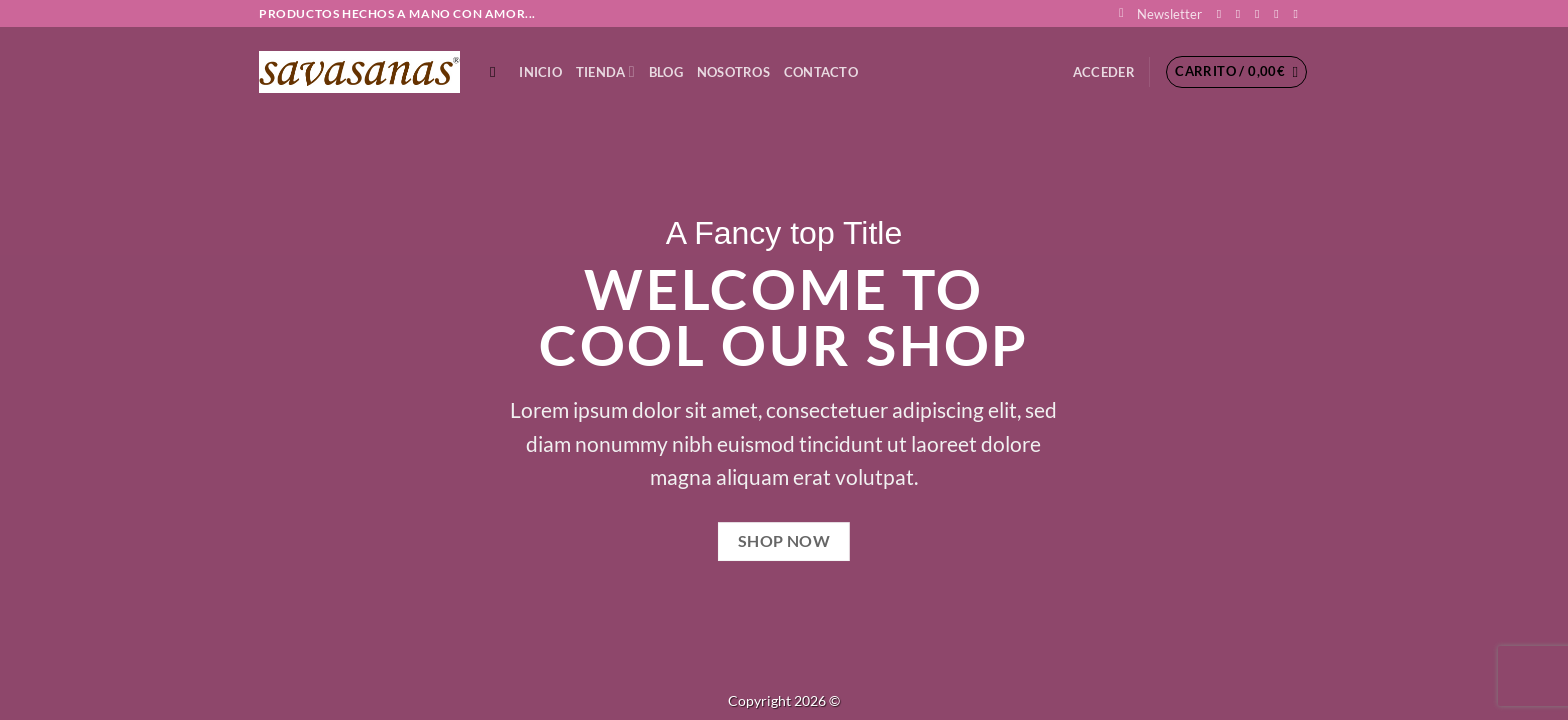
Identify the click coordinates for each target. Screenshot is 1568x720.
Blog (666, 72)
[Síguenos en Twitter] (1261, 14)
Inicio (540, 72)
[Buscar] (497, 72)
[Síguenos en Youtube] (1299, 14)
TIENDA (605, 71)
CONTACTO (821, 72)
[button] (1160, 14)
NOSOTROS (733, 72)
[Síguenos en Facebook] (1223, 14)
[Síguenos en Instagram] (1242, 14)
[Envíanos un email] (1280, 14)
